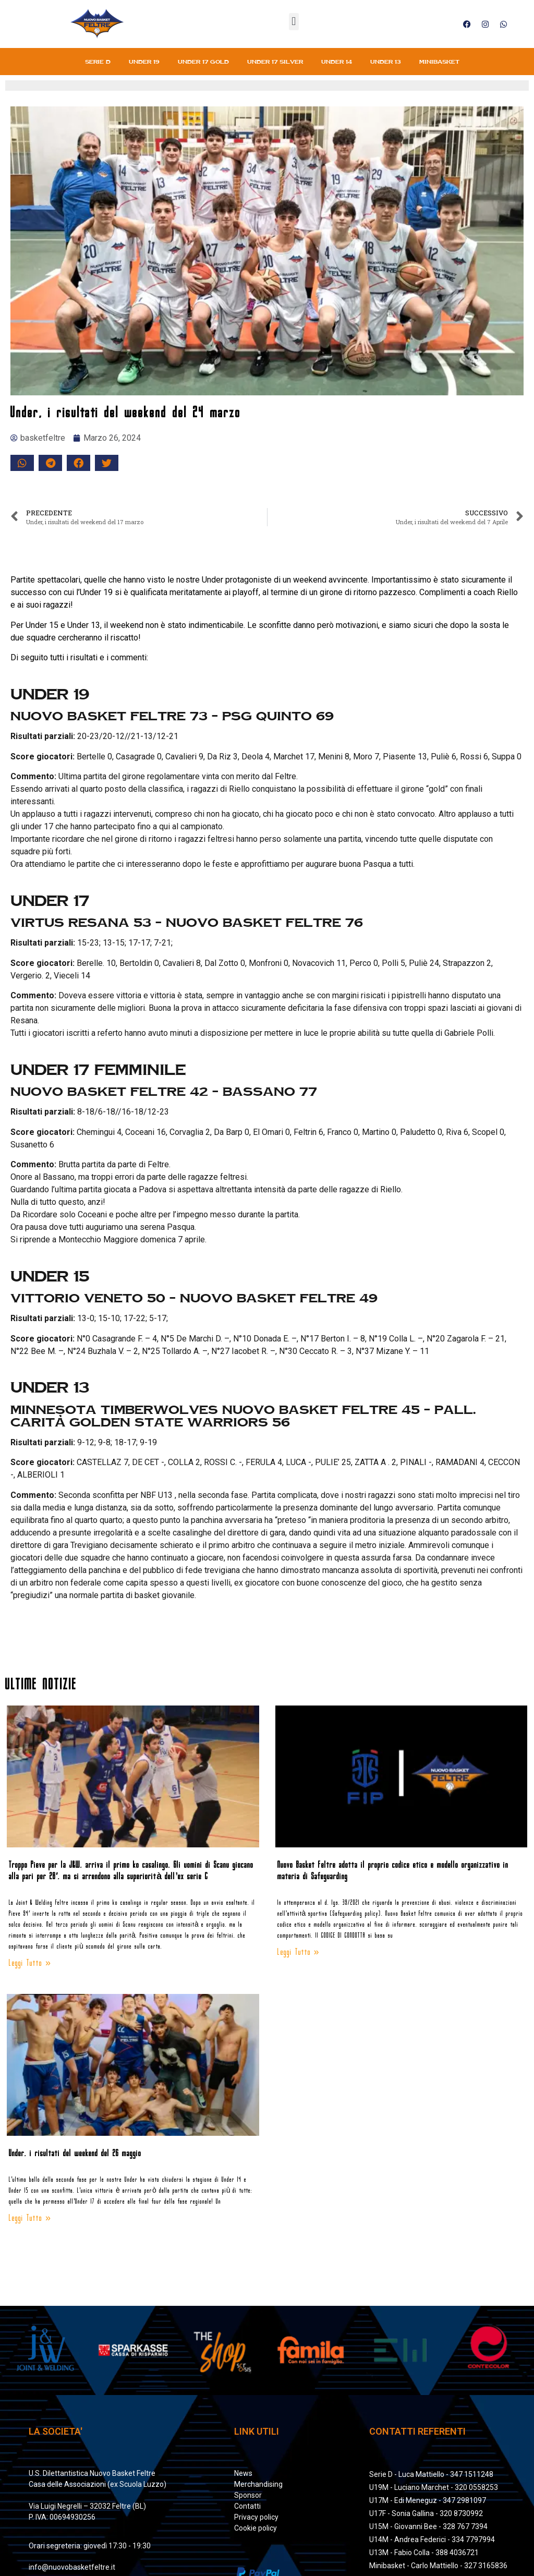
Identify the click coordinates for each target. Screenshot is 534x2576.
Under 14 (336, 61)
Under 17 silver (275, 61)
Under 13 (385, 61)
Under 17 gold (203, 61)
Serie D (98, 61)
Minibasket (439, 61)
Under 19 (144, 61)
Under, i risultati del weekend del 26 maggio (75, 2154)
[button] (294, 21)
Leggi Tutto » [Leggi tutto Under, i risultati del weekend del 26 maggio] (30, 2218)
